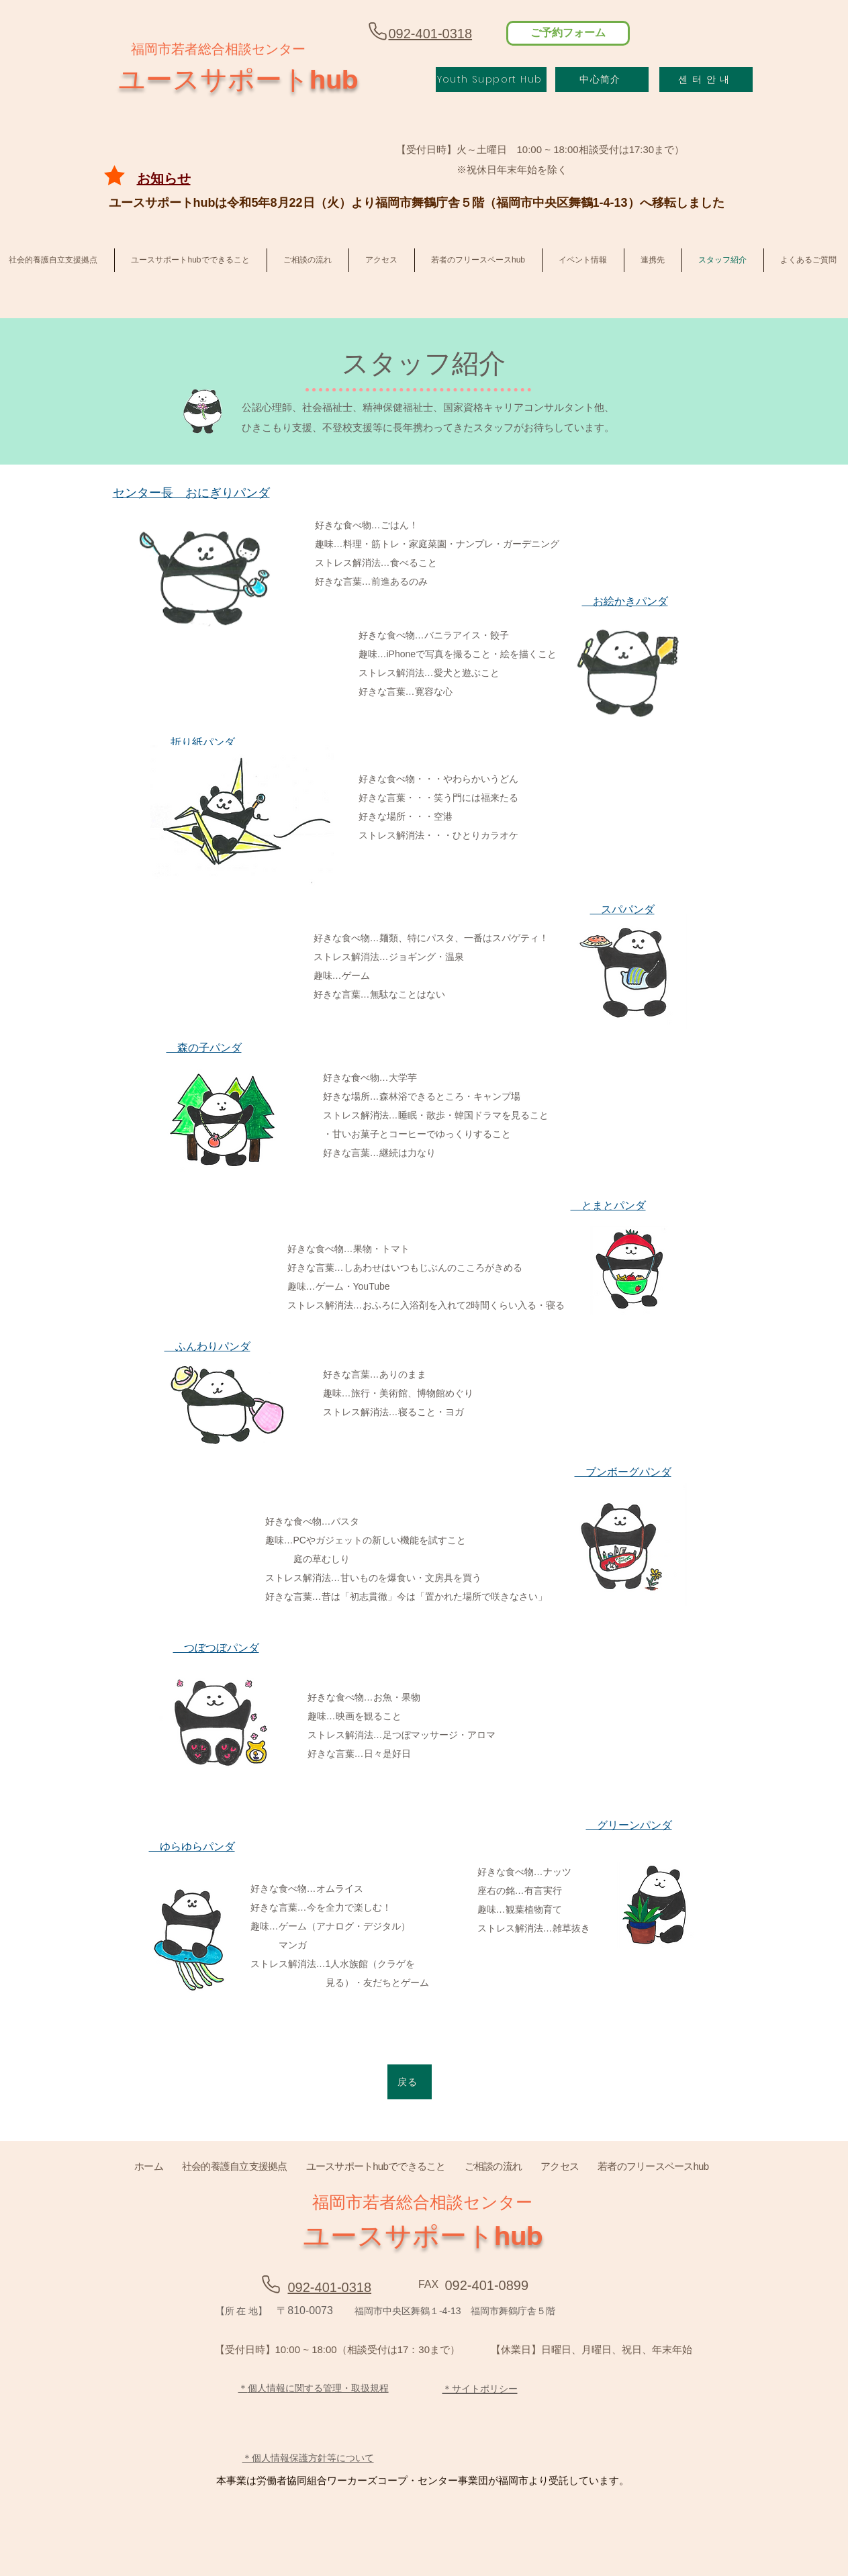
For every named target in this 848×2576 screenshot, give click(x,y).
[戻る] (409, 2081)
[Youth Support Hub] (491, 79)
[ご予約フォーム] (568, 33)
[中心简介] (602, 79)
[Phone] (377, 31)
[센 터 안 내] (706, 79)
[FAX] (428, 2284)
